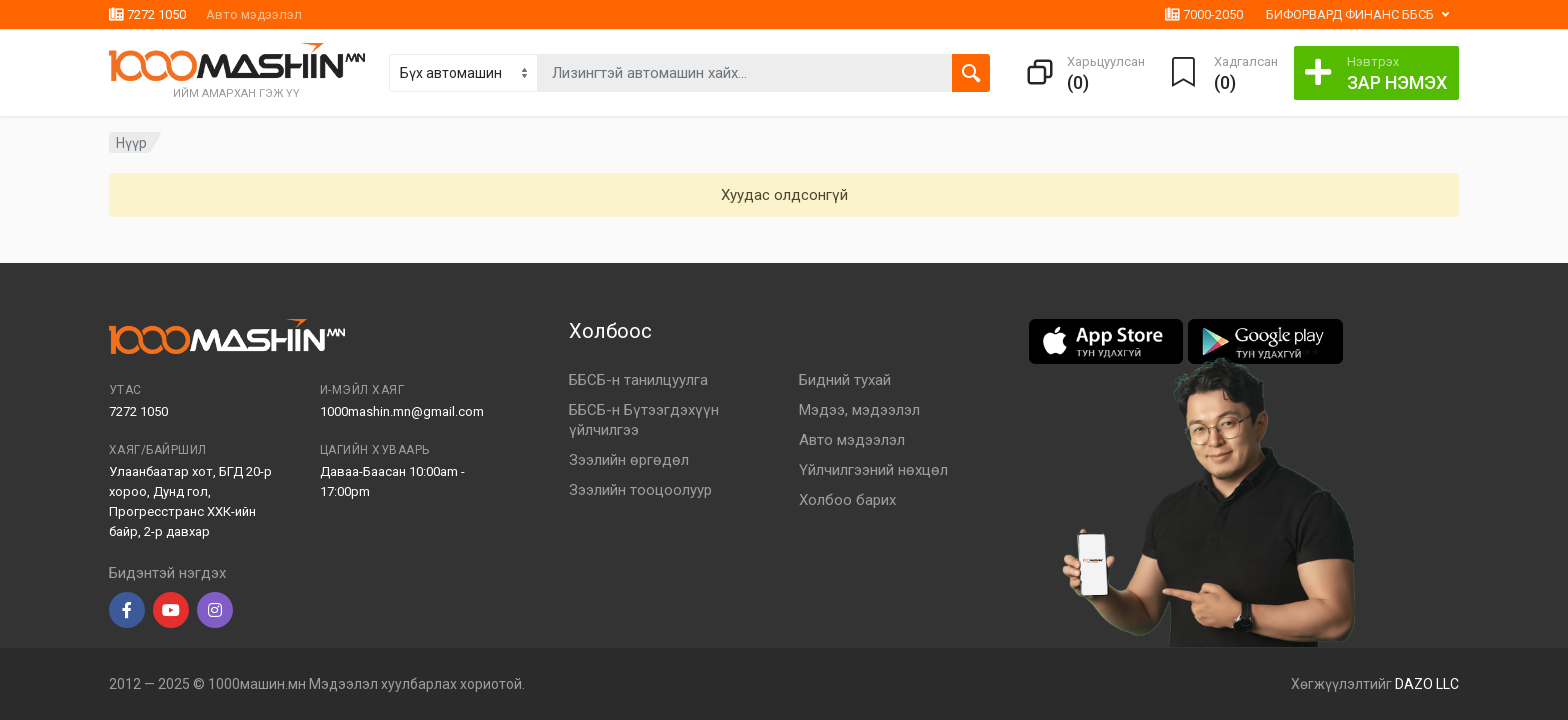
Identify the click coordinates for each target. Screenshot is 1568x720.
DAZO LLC (1427, 684)
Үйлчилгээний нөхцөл (873, 470)
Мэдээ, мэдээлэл (859, 410)
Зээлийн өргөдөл (629, 460)
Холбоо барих (847, 500)
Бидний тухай (845, 380)
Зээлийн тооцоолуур (640, 490)
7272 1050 (147, 14)
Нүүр (131, 143)
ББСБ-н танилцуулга (638, 380)
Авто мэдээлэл (254, 14)
